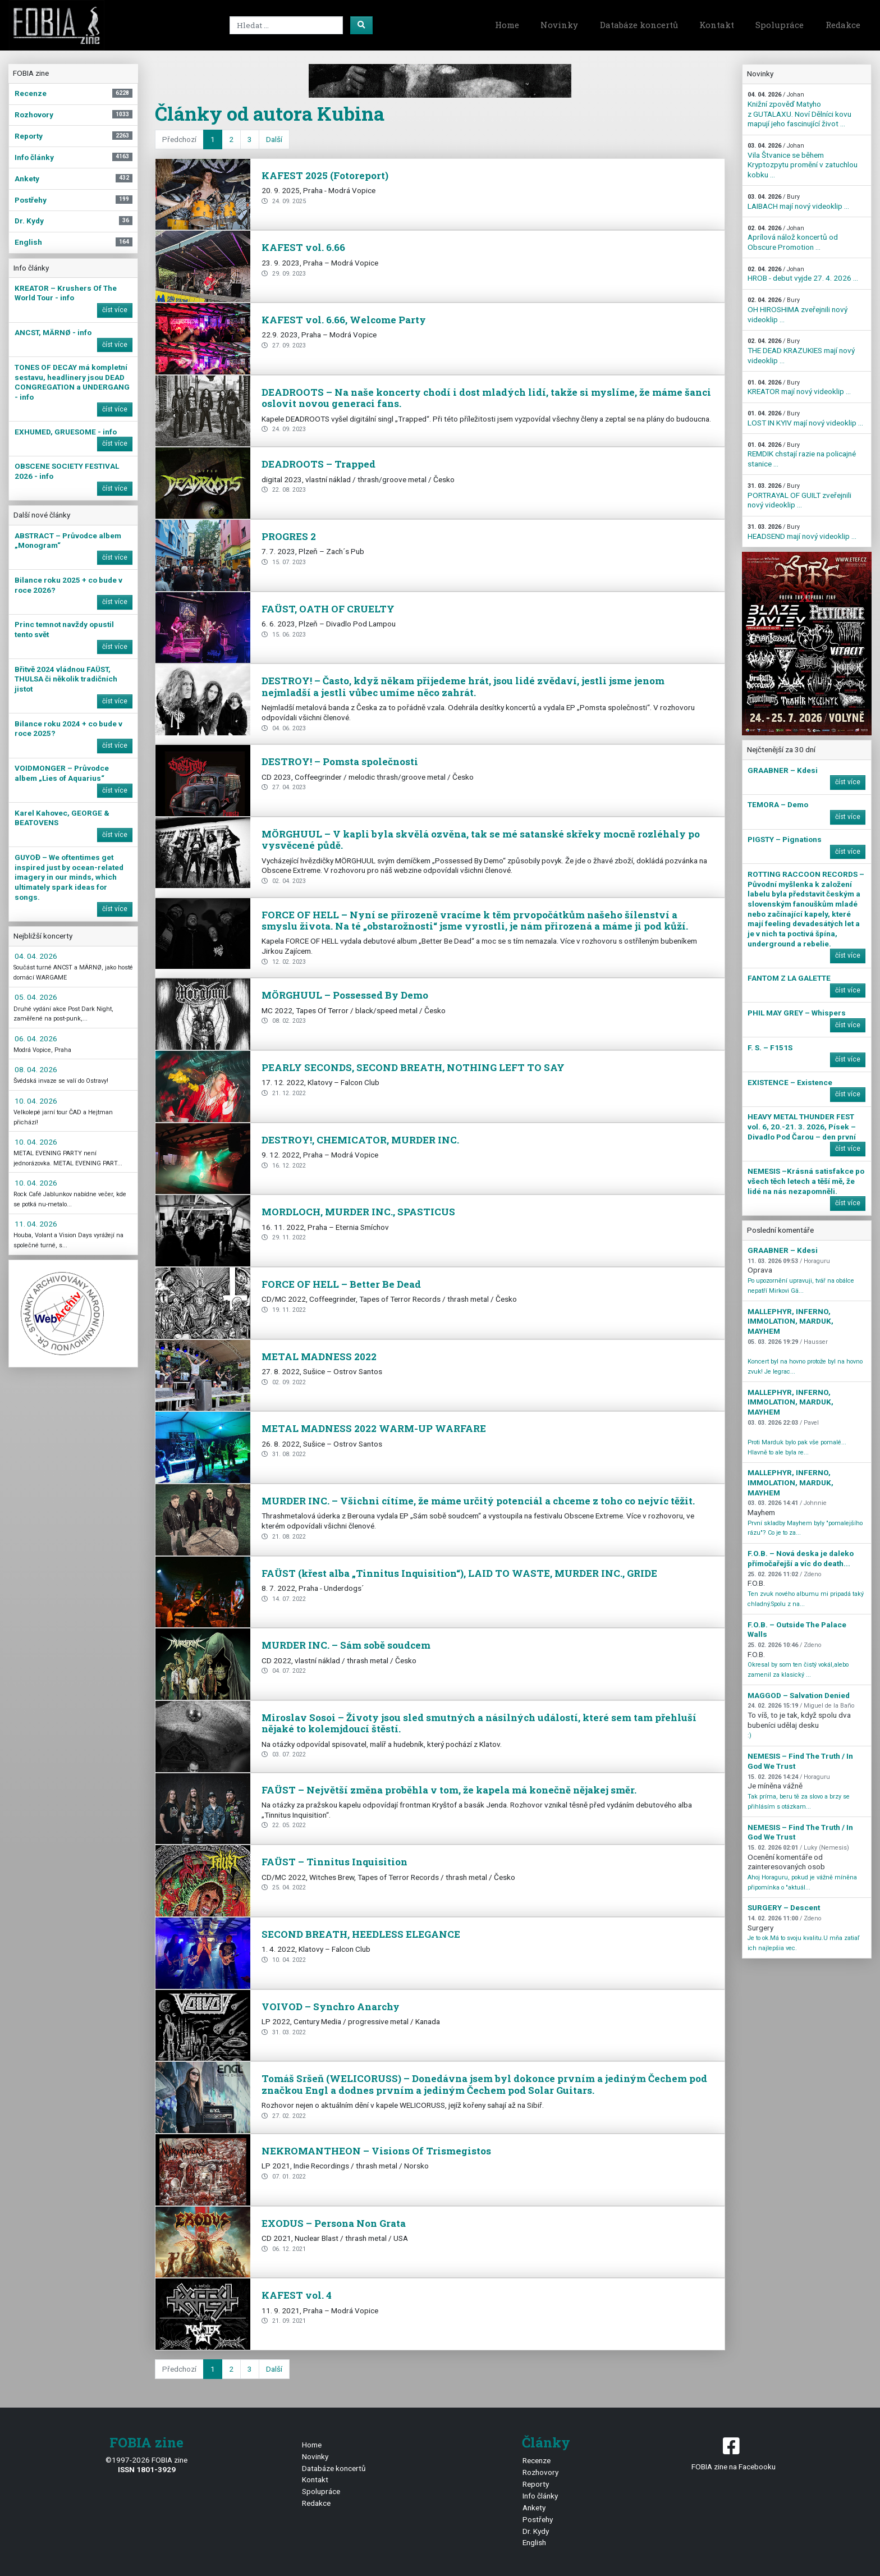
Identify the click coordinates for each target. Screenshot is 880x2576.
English (534, 2542)
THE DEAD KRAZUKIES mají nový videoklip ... (801, 350)
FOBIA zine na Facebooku (733, 2453)
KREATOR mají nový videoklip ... (799, 387)
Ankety (534, 2507)
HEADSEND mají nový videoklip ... (802, 532)
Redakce (843, 24)
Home (507, 24)
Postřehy (537, 2519)
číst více (114, 310)
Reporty (535, 2483)
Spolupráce (779, 24)
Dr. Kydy (535, 2531)
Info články (540, 2495)
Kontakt (716, 24)
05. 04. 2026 (36, 996)
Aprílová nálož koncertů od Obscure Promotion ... (793, 238)
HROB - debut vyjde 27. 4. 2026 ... (803, 274)
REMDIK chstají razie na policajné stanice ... (802, 454)
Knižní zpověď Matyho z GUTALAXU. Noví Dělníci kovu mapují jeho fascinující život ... (799, 109)
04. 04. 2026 (36, 955)
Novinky (559, 24)
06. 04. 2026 (36, 1038)
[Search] (286, 25)
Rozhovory (540, 2472)
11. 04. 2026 (36, 1223)
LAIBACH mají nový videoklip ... (798, 202)
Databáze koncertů (639, 24)
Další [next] (274, 139)
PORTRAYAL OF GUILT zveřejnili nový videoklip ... (799, 495)
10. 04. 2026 (36, 1100)
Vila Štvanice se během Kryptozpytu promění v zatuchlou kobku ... (803, 160)
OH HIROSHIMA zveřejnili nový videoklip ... (797, 309)
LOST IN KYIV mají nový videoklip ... (805, 418)
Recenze (536, 2460)
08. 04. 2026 (36, 1069)
